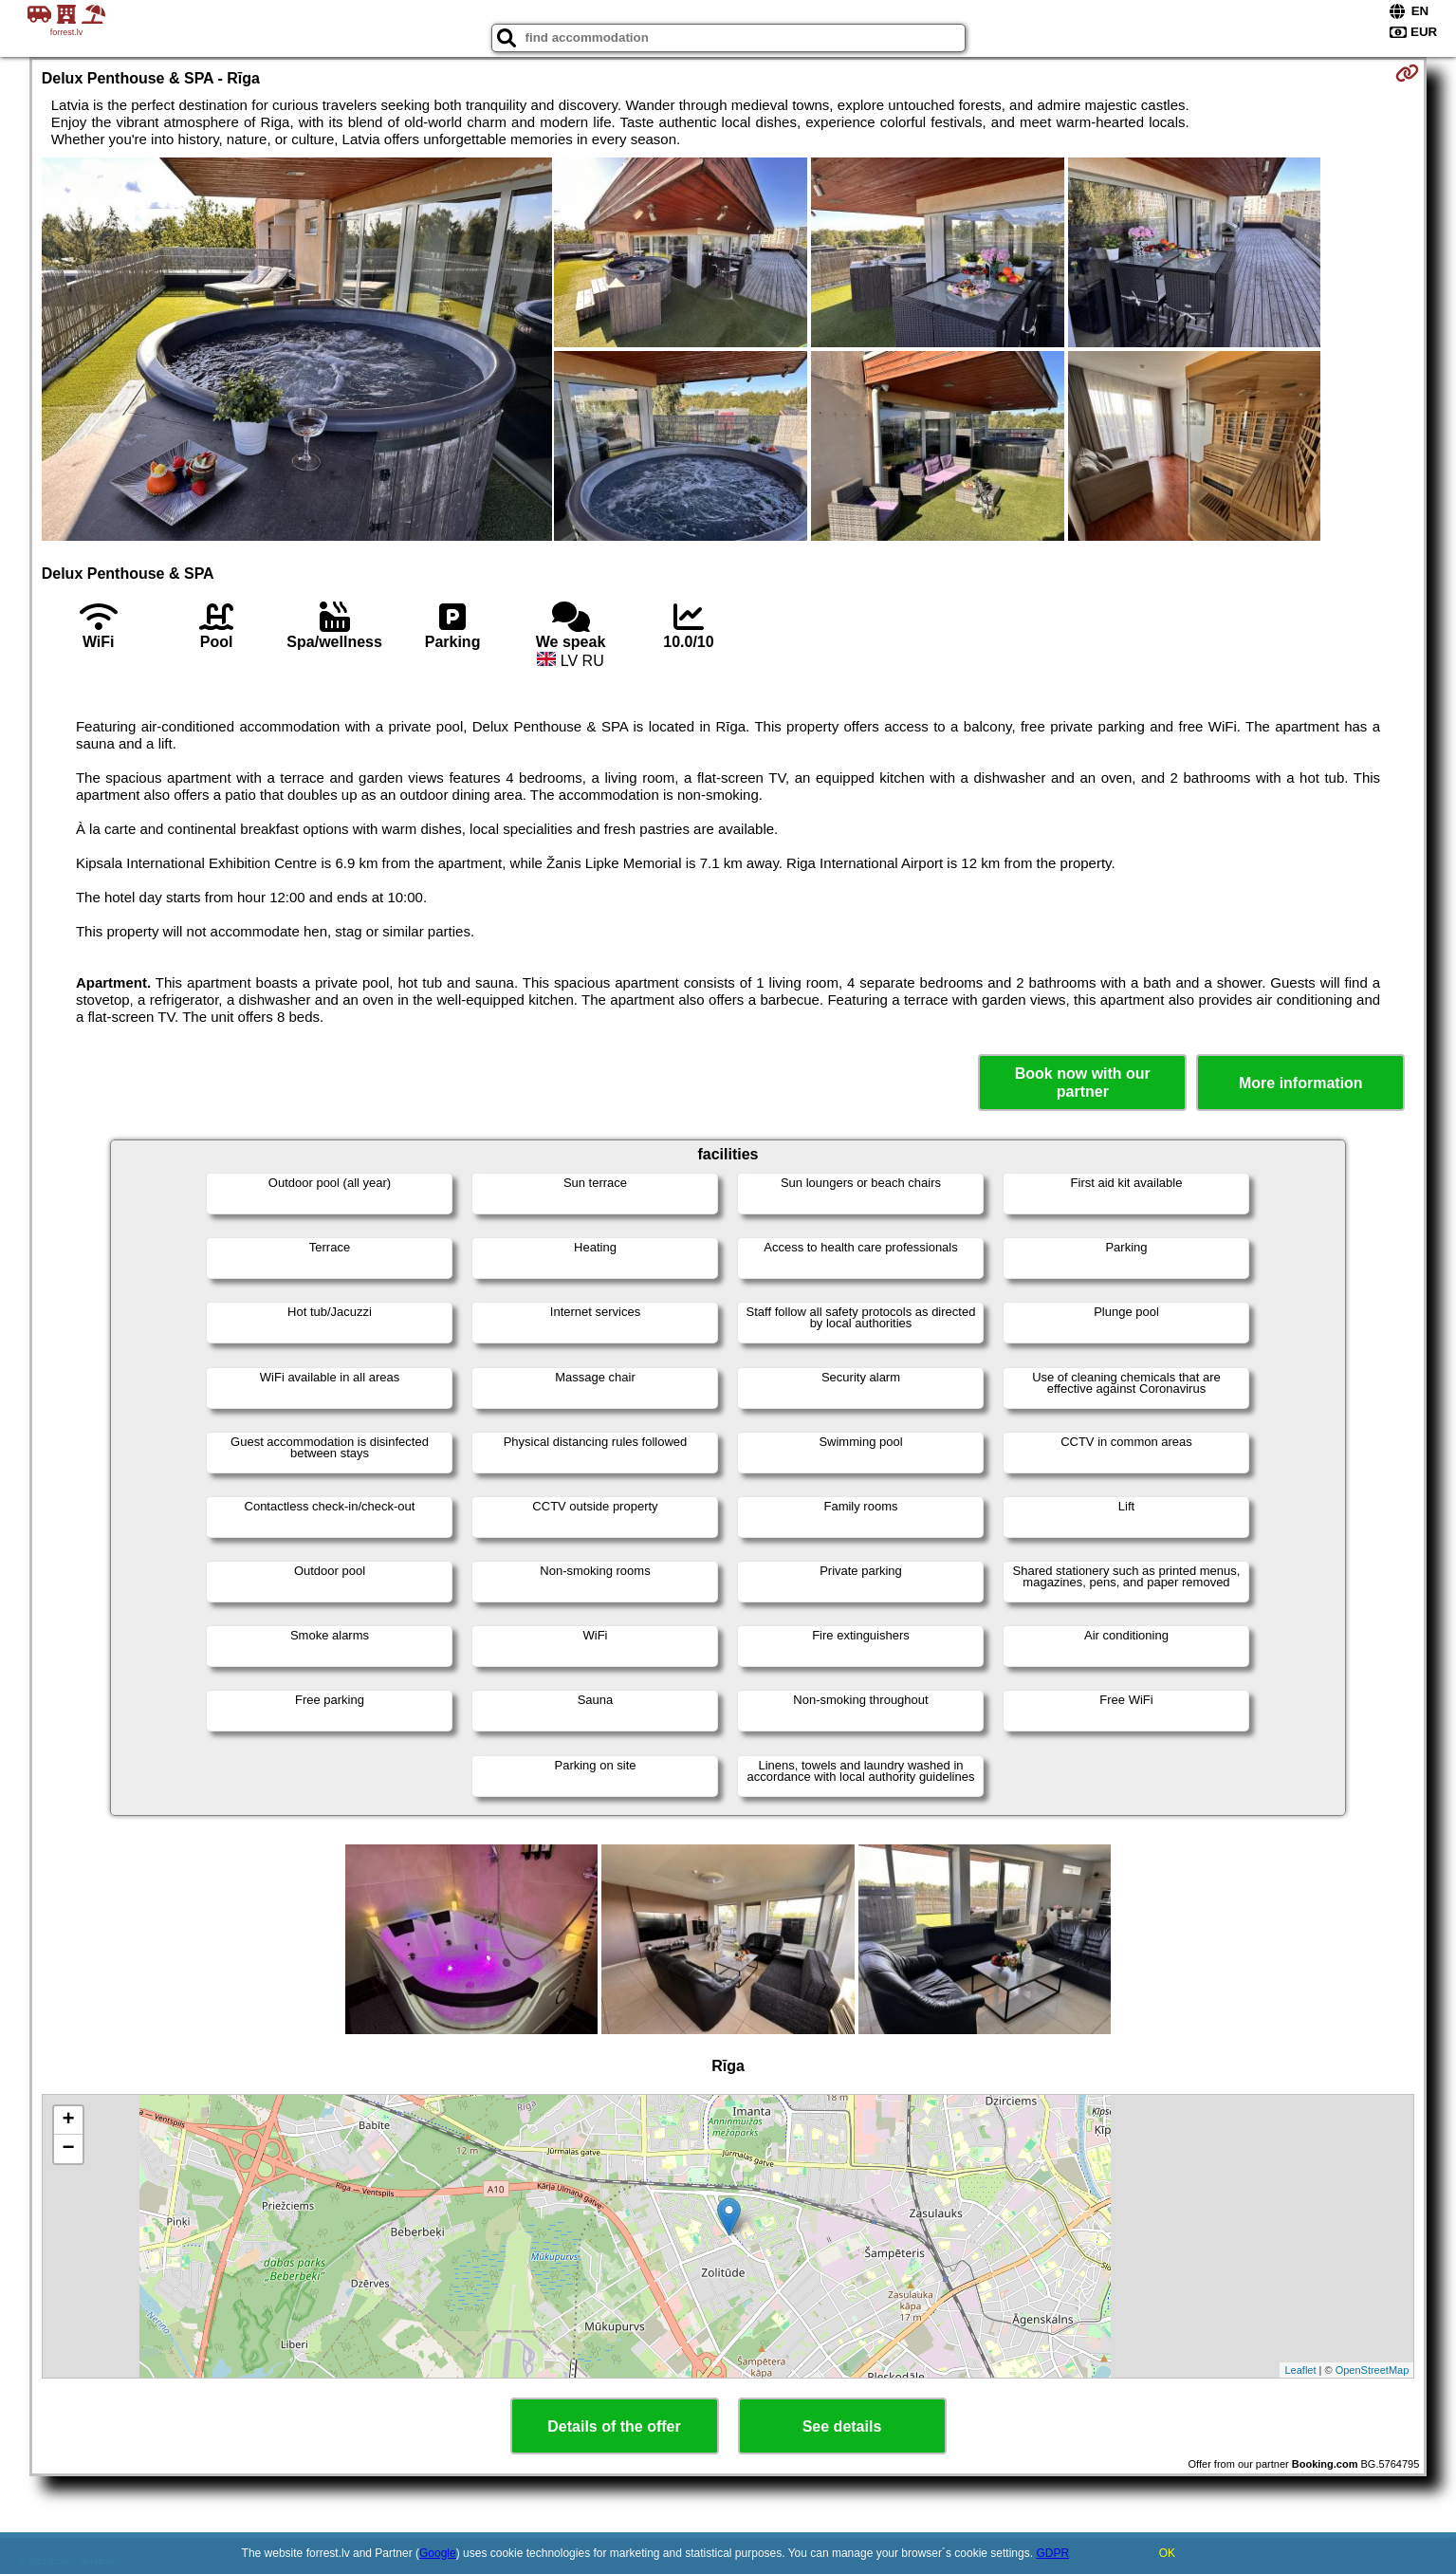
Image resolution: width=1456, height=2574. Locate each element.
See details (842, 2426)
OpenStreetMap (1373, 2370)
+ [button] (69, 2120)
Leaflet (1300, 2370)
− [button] (69, 2149)
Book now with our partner (1083, 1082)
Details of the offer (613, 2426)
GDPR (1052, 2553)
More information (1301, 1083)
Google (437, 2553)
